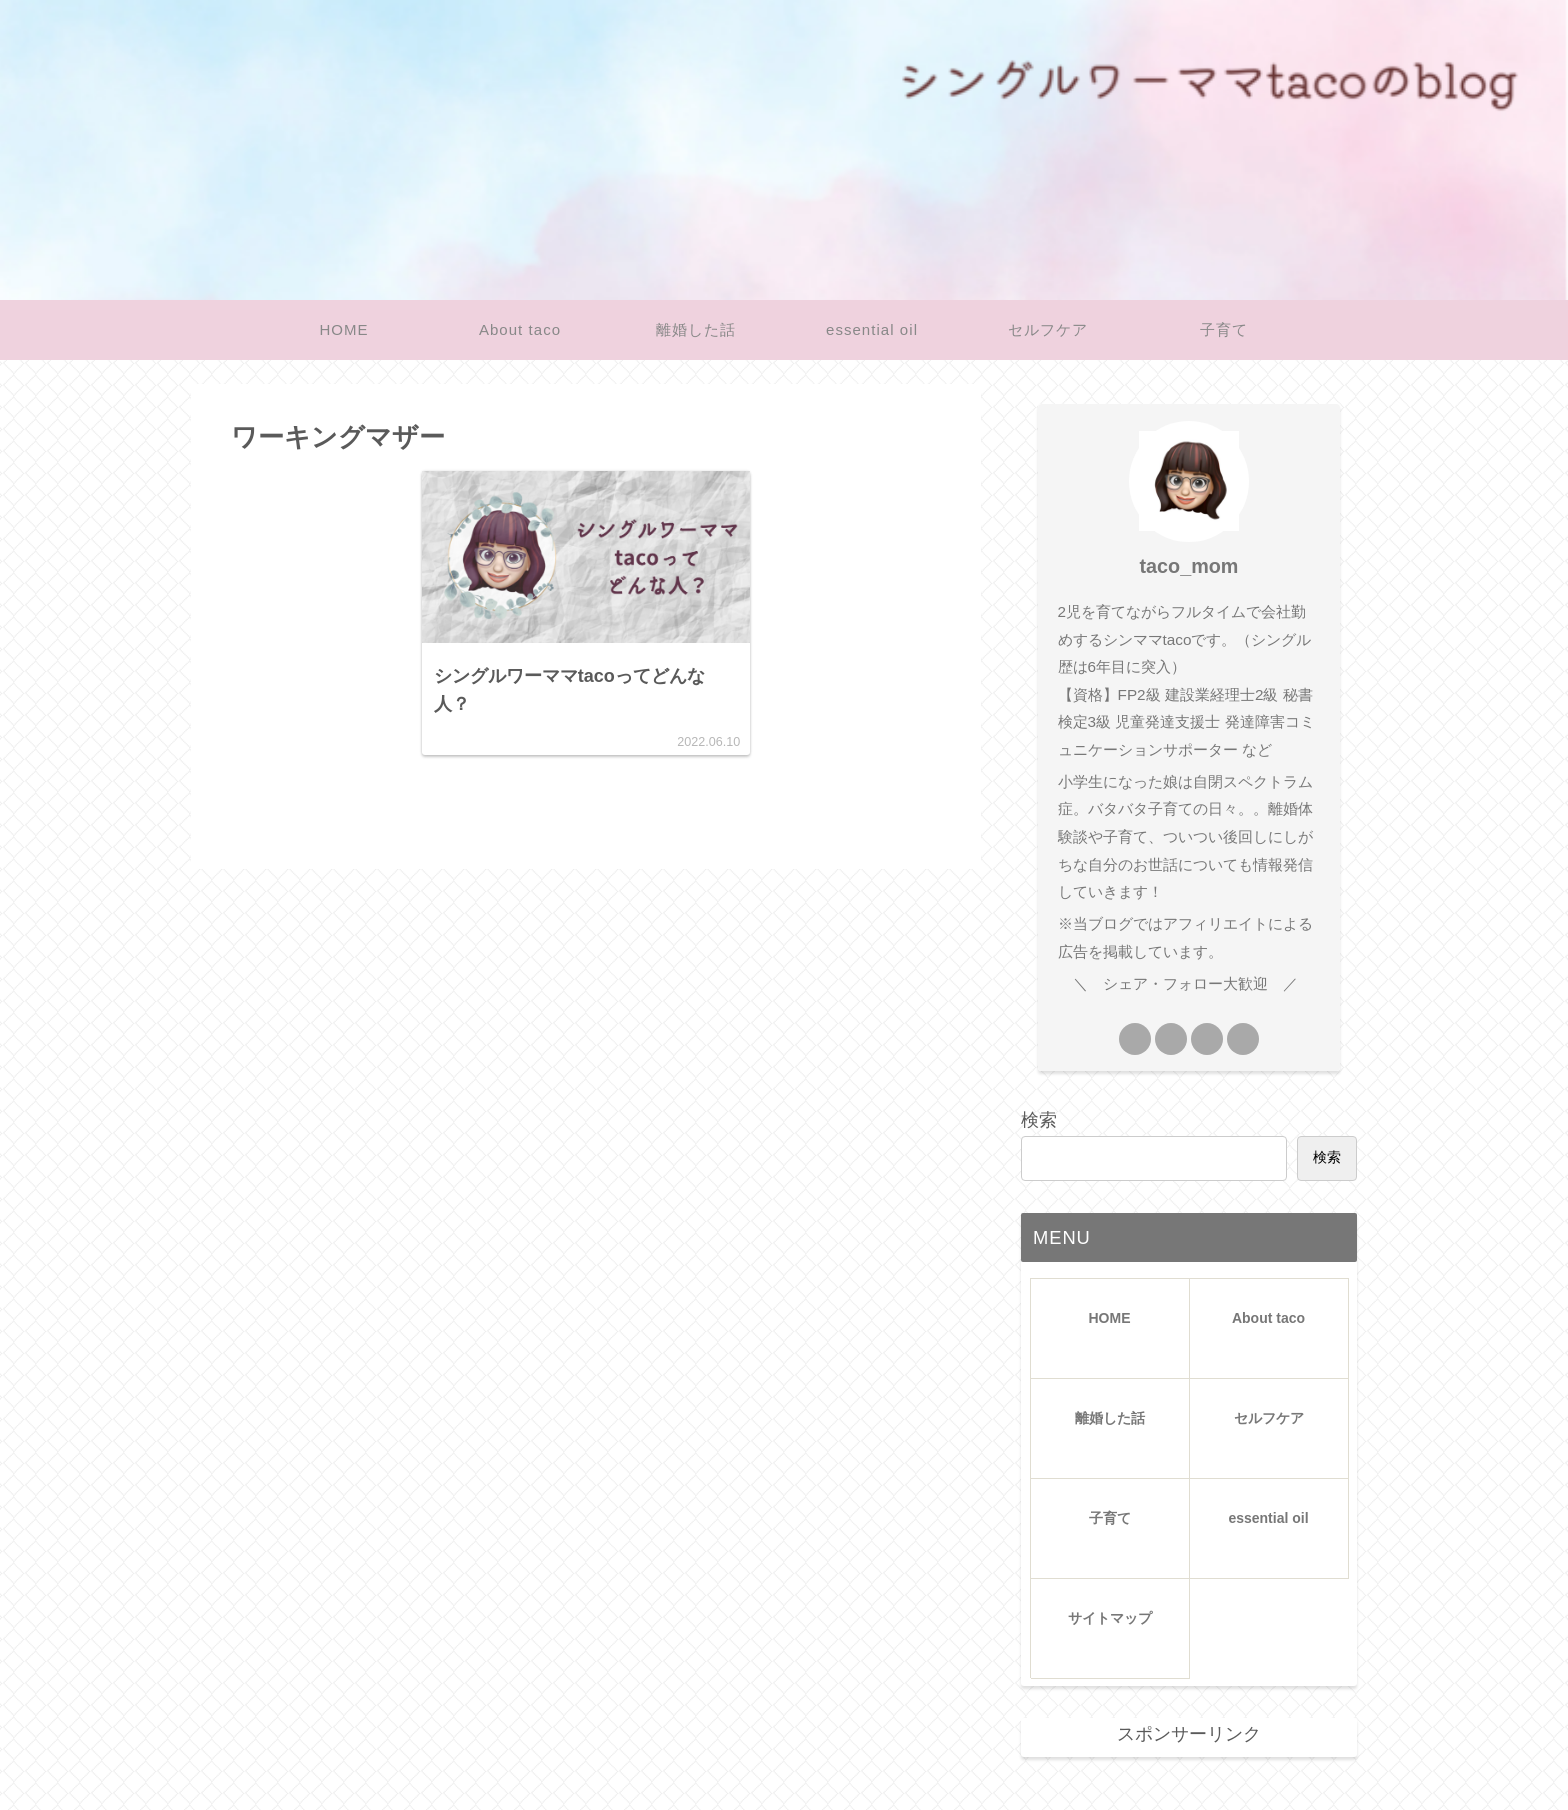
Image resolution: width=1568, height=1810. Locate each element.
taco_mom (1189, 566)
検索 (1039, 1120)
